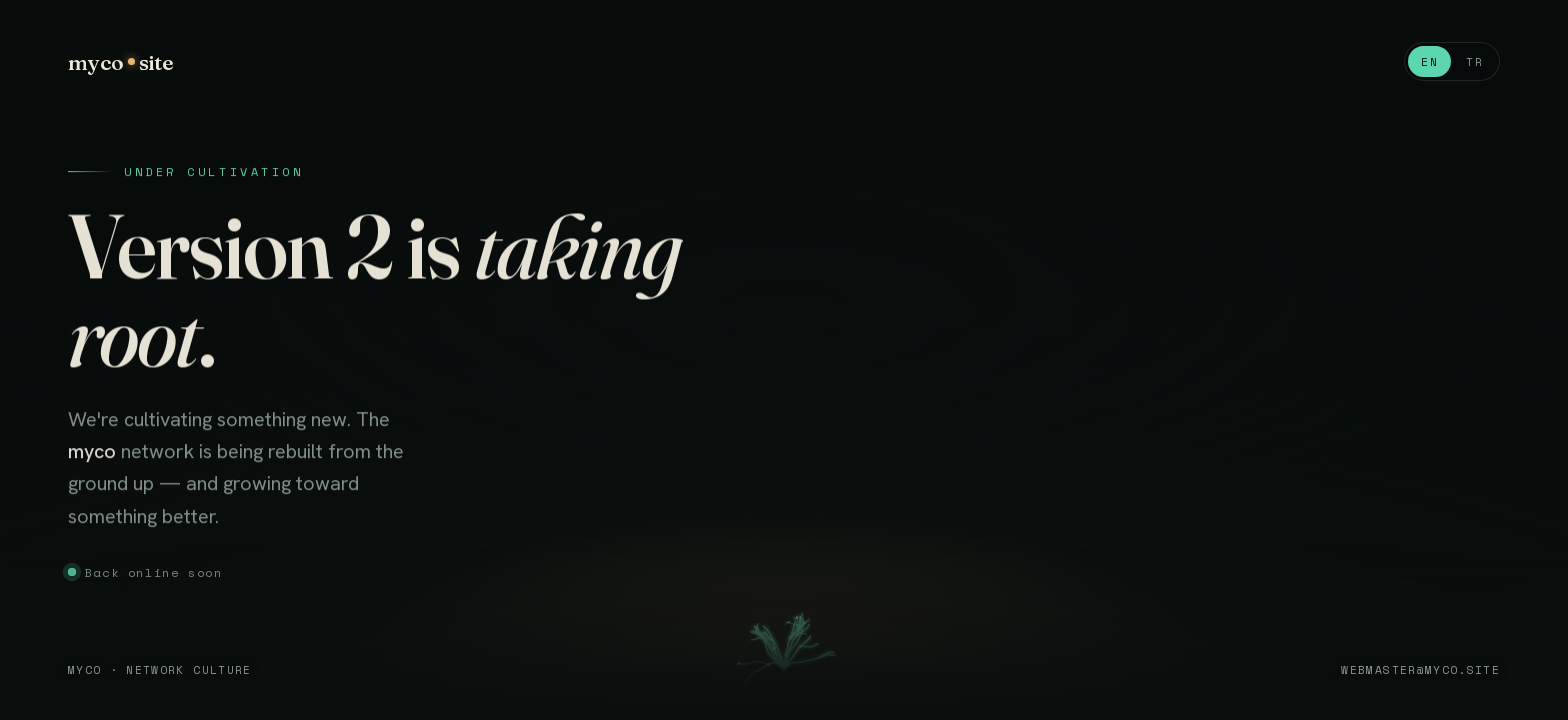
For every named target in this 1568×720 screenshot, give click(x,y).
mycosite (121, 62)
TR (1474, 61)
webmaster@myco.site (1420, 669)
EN (1429, 61)
